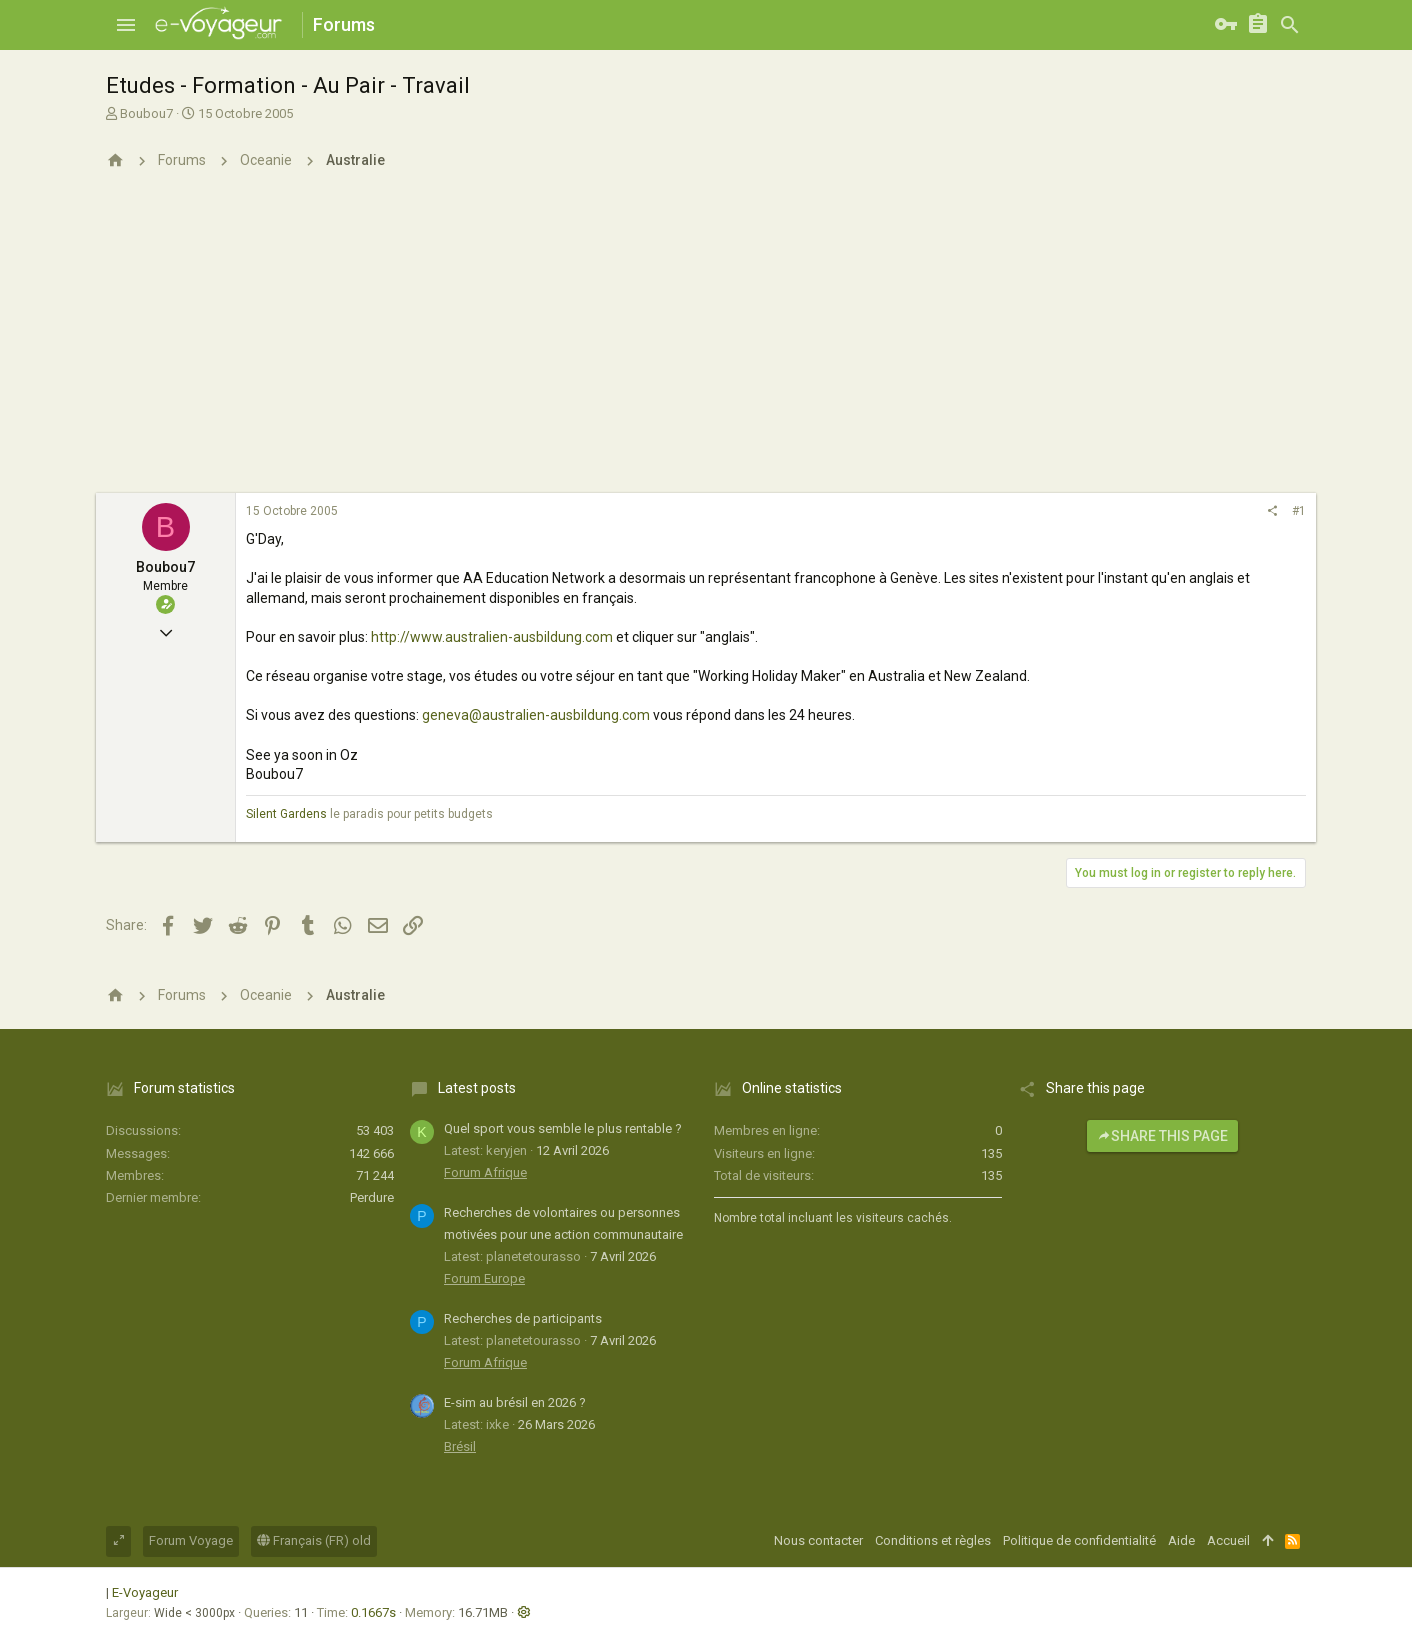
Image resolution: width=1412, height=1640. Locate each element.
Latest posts (477, 1088)
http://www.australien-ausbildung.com (492, 637)
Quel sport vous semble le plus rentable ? (563, 1128)
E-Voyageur (145, 1592)
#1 (1299, 511)
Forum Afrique (485, 1172)
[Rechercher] (1290, 25)
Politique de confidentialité (1079, 1540)
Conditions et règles (933, 1540)
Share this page (1162, 1136)
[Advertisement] (706, 343)
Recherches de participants (523, 1318)
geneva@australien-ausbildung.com (536, 715)
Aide (1181, 1540)
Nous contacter (818, 1540)
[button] (126, 25)
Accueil (1228, 1540)
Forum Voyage (191, 1540)
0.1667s (373, 1612)
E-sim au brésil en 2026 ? (515, 1402)
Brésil (460, 1446)
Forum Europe (484, 1278)
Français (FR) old (314, 1540)
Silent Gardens (286, 814)
